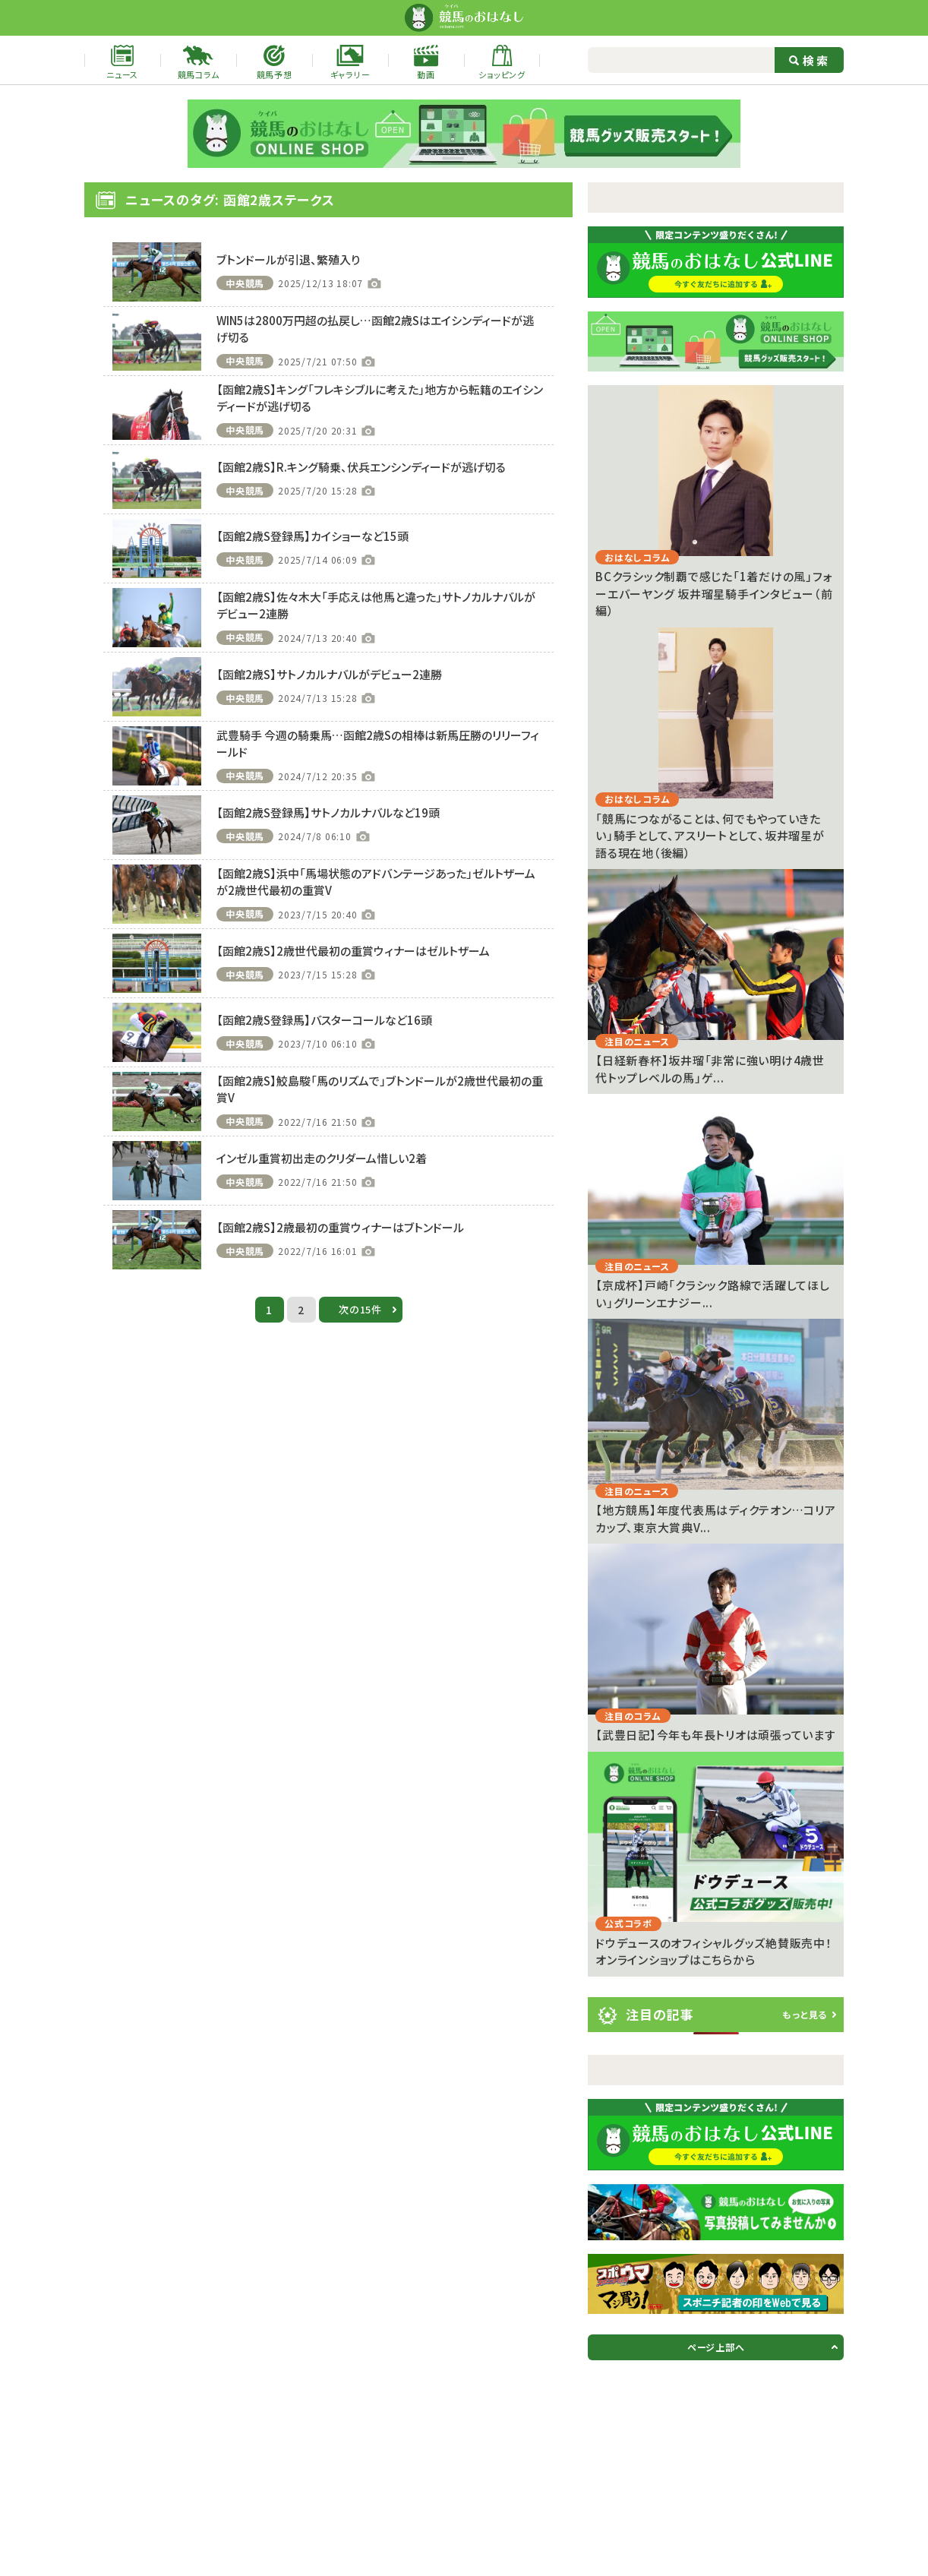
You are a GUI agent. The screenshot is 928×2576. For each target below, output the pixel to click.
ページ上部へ (716, 2347)
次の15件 (360, 1309)
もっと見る (804, 2014)
